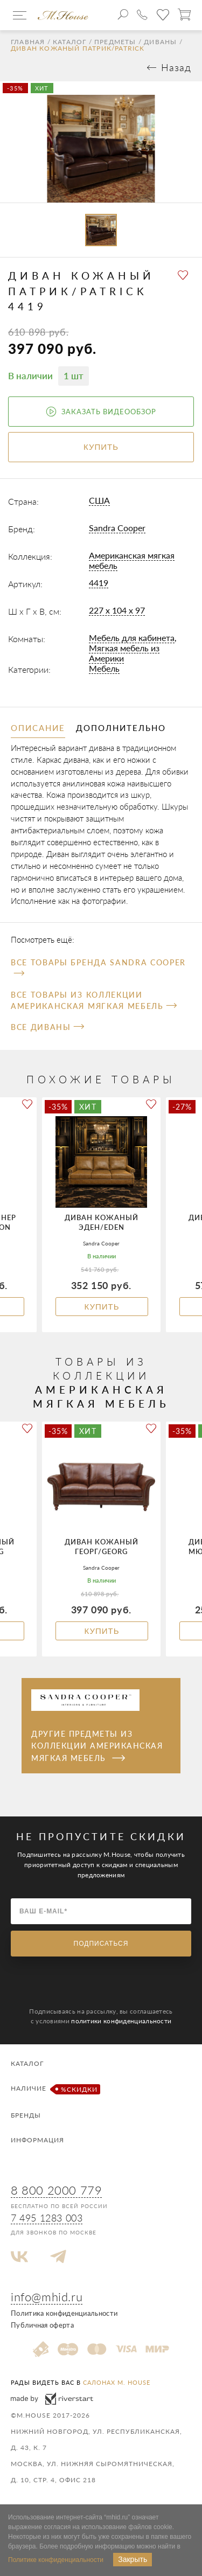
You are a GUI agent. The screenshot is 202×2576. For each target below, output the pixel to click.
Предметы (115, 42)
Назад (176, 67)
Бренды (26, 2115)
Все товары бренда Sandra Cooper (98, 967)
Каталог (69, 42)
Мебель (104, 668)
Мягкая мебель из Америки (124, 653)
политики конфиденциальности (121, 2021)
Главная (28, 42)
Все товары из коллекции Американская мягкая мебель (94, 1000)
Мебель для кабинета (132, 637)
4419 (98, 582)
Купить (101, 1306)
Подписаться (101, 1943)
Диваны (160, 42)
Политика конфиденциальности (64, 2313)
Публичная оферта (42, 2325)
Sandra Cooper (117, 528)
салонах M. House (116, 2382)
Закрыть (132, 2559)
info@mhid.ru (46, 2296)
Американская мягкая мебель (132, 560)
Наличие (54, 2089)
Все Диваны (47, 1027)
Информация (37, 2140)
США (99, 500)
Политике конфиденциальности (55, 2560)
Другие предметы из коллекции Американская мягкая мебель (97, 1746)
